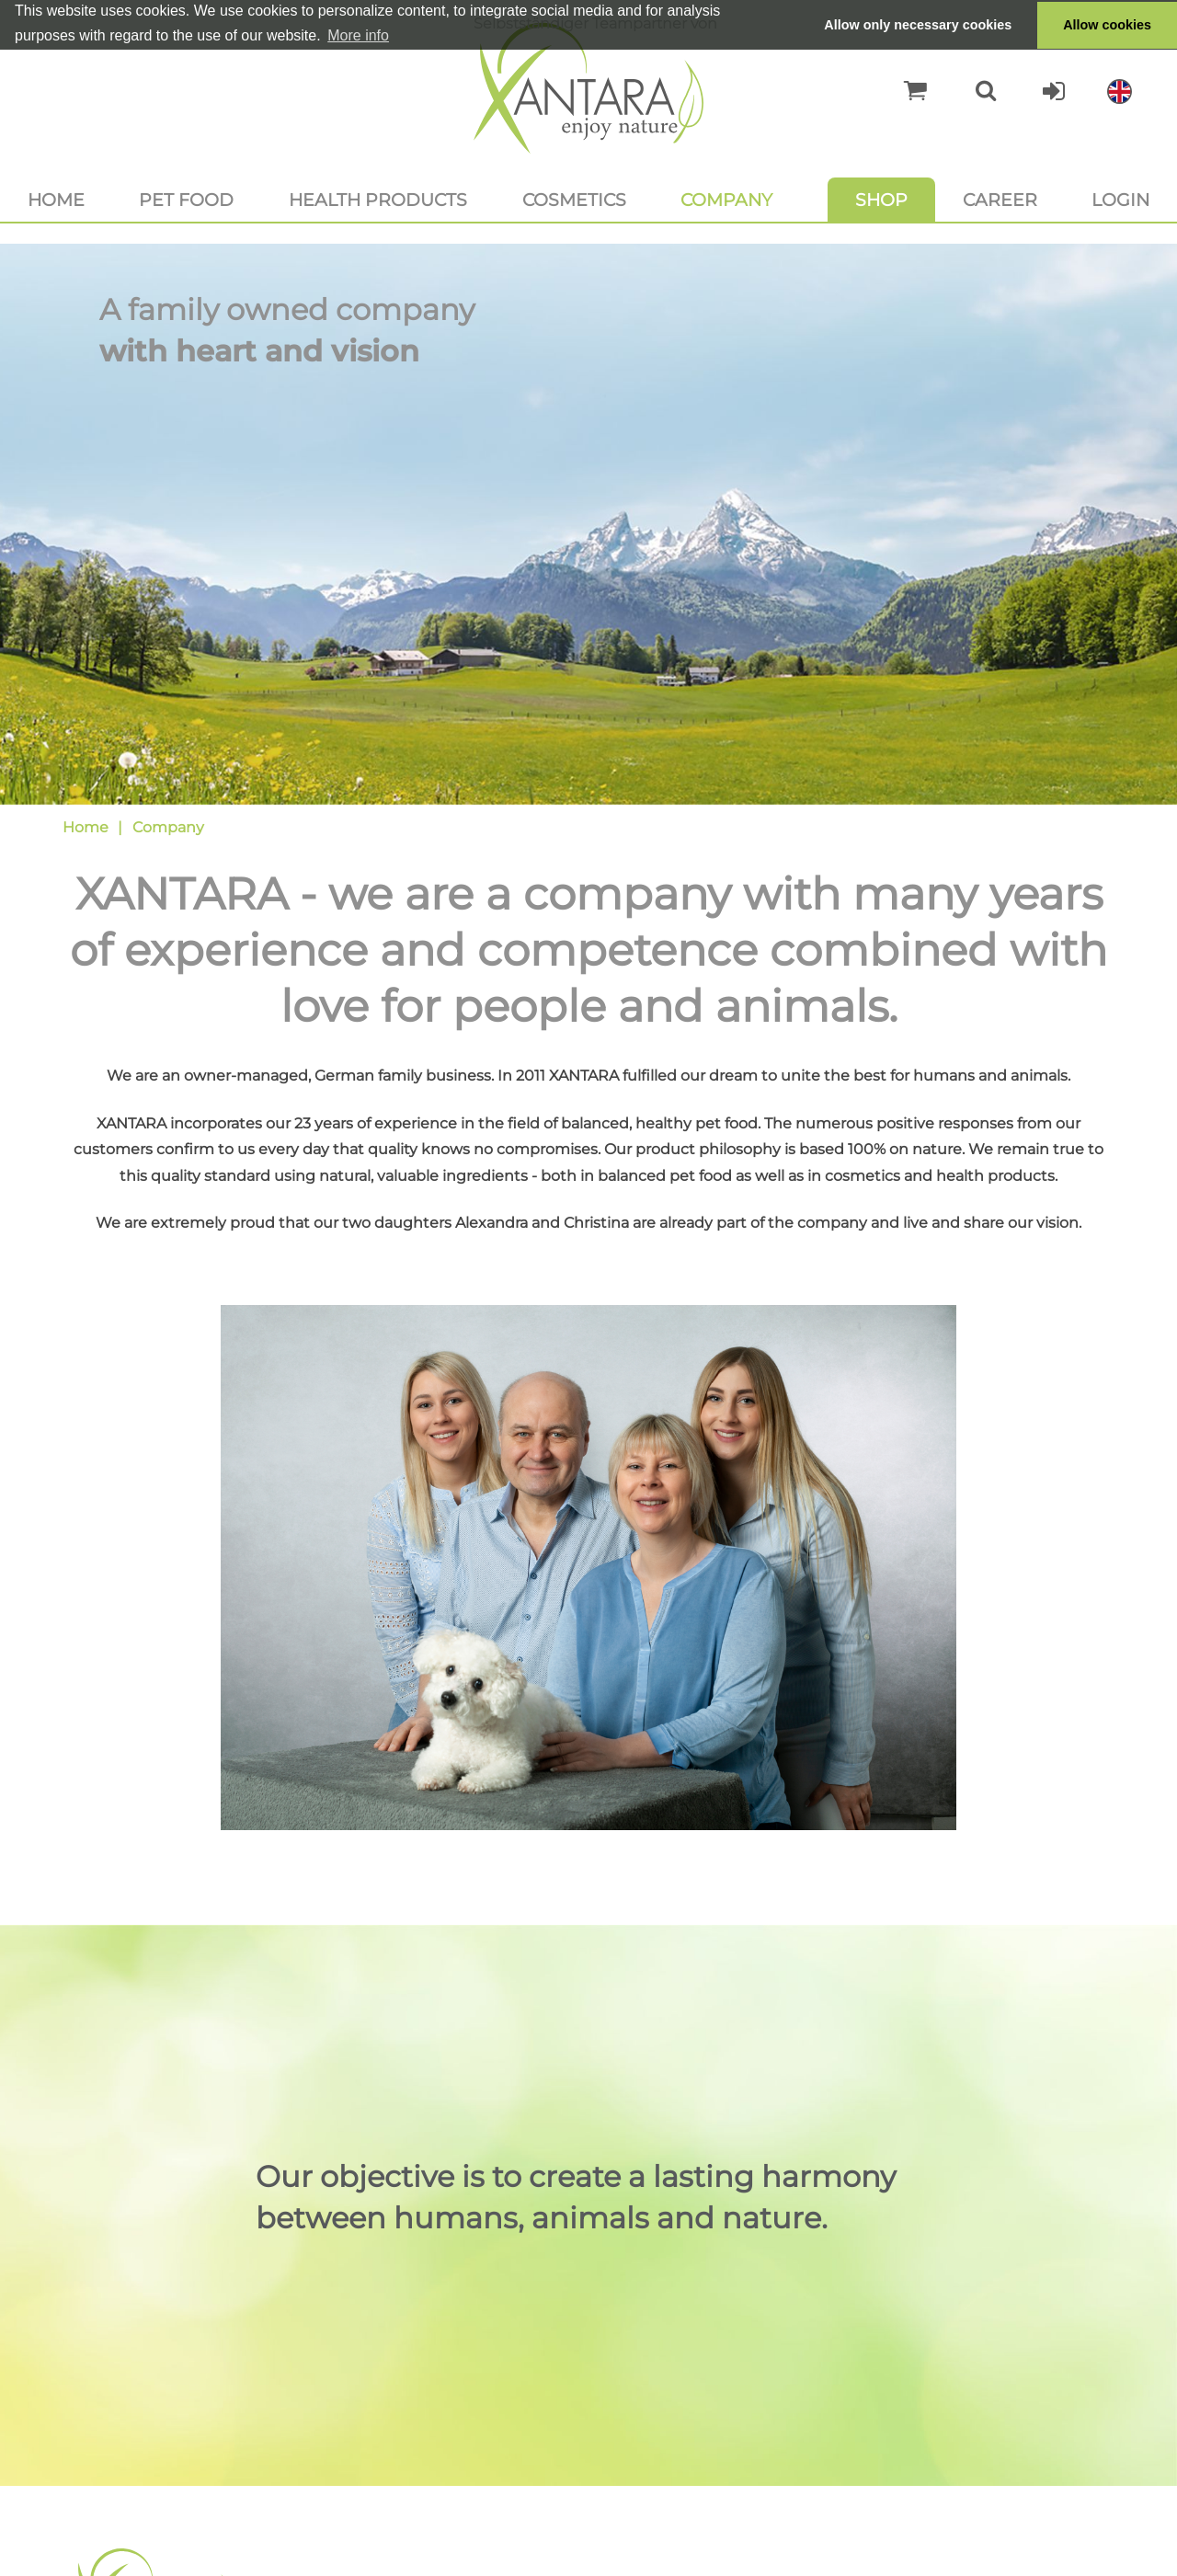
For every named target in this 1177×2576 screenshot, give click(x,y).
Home (56, 200)
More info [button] (358, 35)
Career (1000, 200)
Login (1120, 200)
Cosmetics (574, 200)
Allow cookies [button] (1107, 24)
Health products (378, 200)
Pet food (186, 200)
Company (726, 200)
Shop (881, 200)
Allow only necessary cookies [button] (917, 24)
